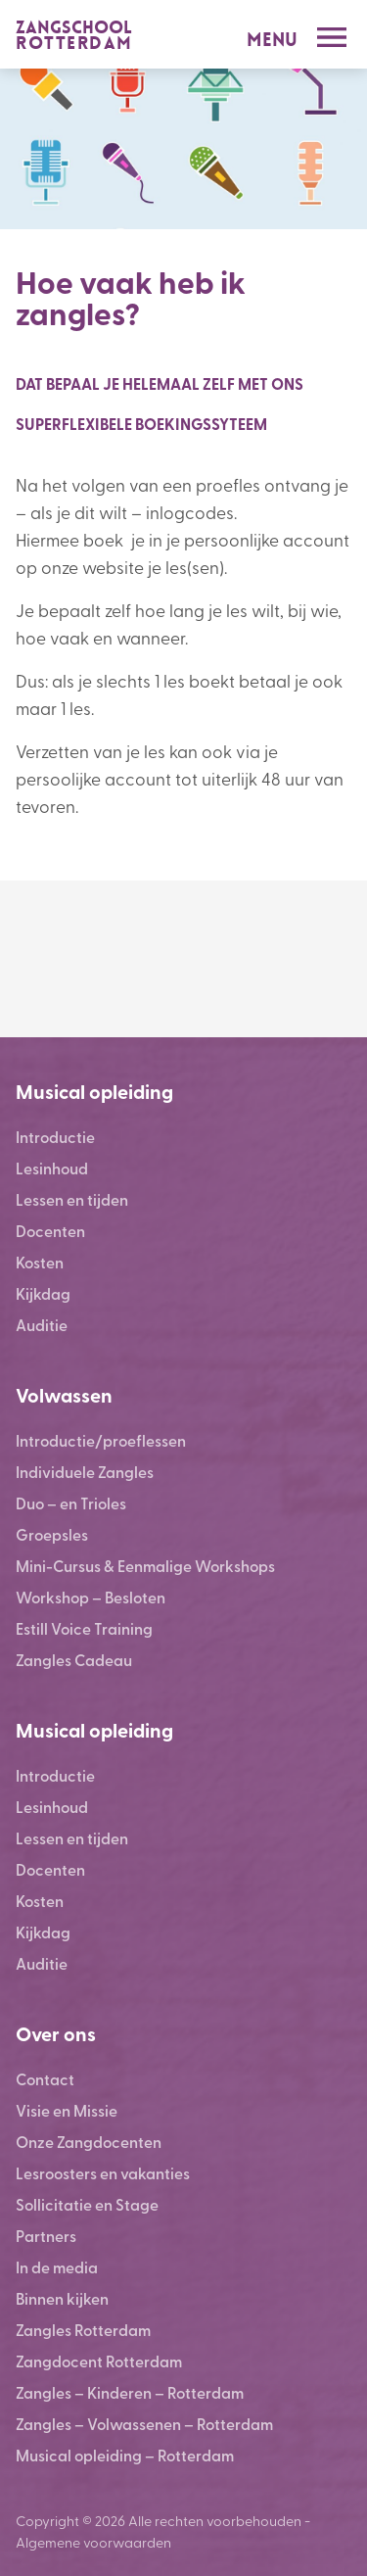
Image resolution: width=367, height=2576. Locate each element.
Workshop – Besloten (90, 1597)
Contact (45, 2079)
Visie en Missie (66, 2110)
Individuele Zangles (85, 1471)
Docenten (50, 1230)
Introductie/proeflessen (101, 1440)
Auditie (42, 1324)
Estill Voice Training (84, 1628)
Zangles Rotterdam (83, 2329)
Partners (46, 2235)
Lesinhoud (52, 1168)
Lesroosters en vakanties (103, 2173)
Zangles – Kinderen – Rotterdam (130, 2392)
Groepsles (52, 1534)
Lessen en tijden (72, 1199)
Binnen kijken (62, 2298)
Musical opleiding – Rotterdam (125, 2455)
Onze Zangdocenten (88, 2141)
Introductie (55, 1136)
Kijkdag (43, 1293)
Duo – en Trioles (71, 1503)
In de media (57, 2267)
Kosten (40, 1262)
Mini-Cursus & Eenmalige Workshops (145, 1565)
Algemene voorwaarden (93, 2542)
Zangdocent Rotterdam (99, 2361)
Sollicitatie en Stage (87, 2204)
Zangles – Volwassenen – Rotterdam (144, 2423)
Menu (272, 39)
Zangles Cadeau (74, 1659)
